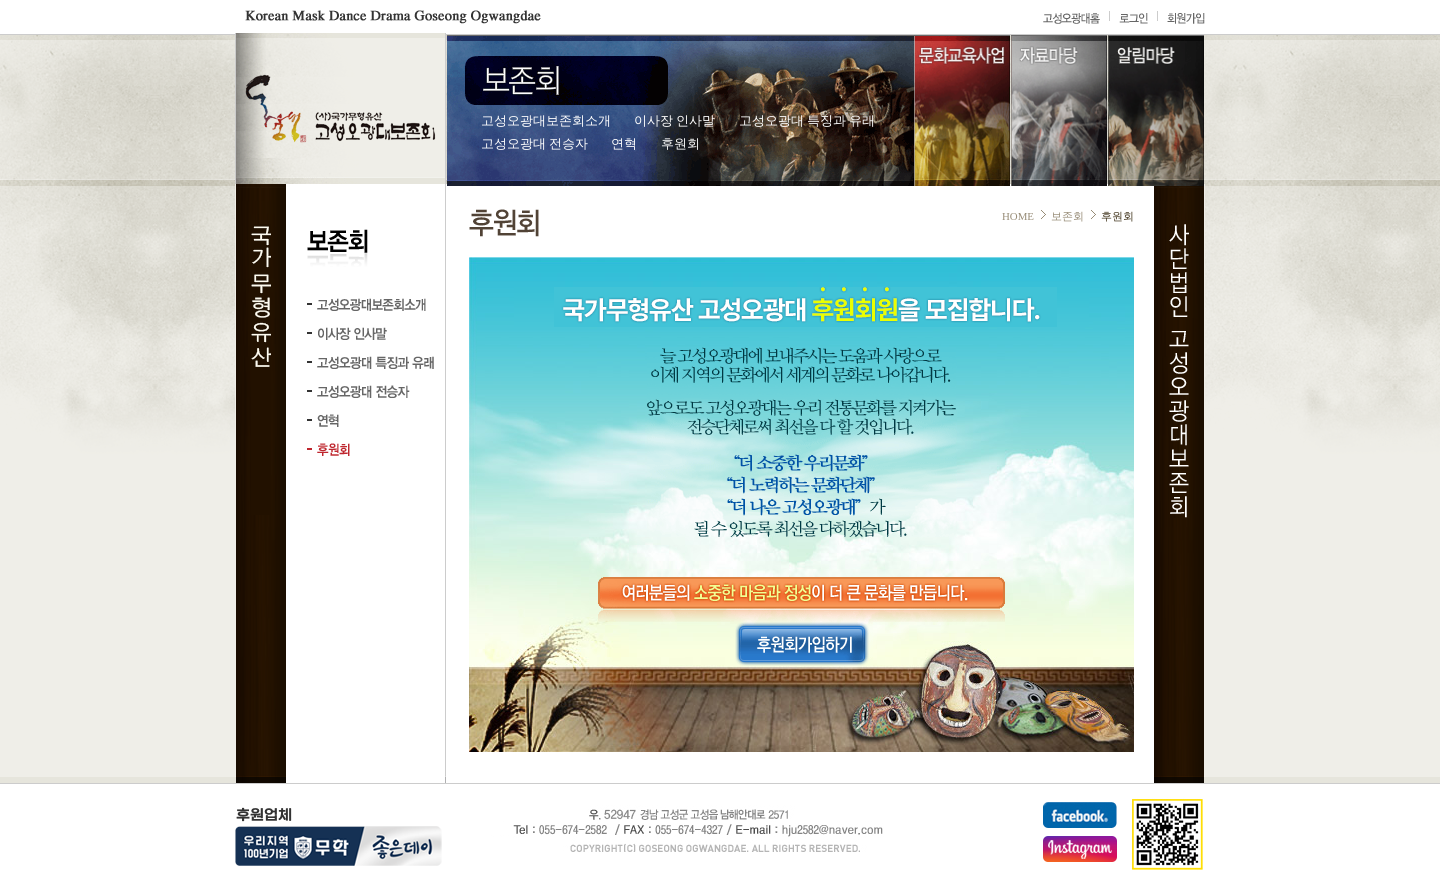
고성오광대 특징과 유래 (807, 121)
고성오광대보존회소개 (546, 121)
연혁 (624, 144)
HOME (1018, 216)
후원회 (680, 144)
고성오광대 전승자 (534, 144)
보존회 (1067, 216)
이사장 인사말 (674, 121)
